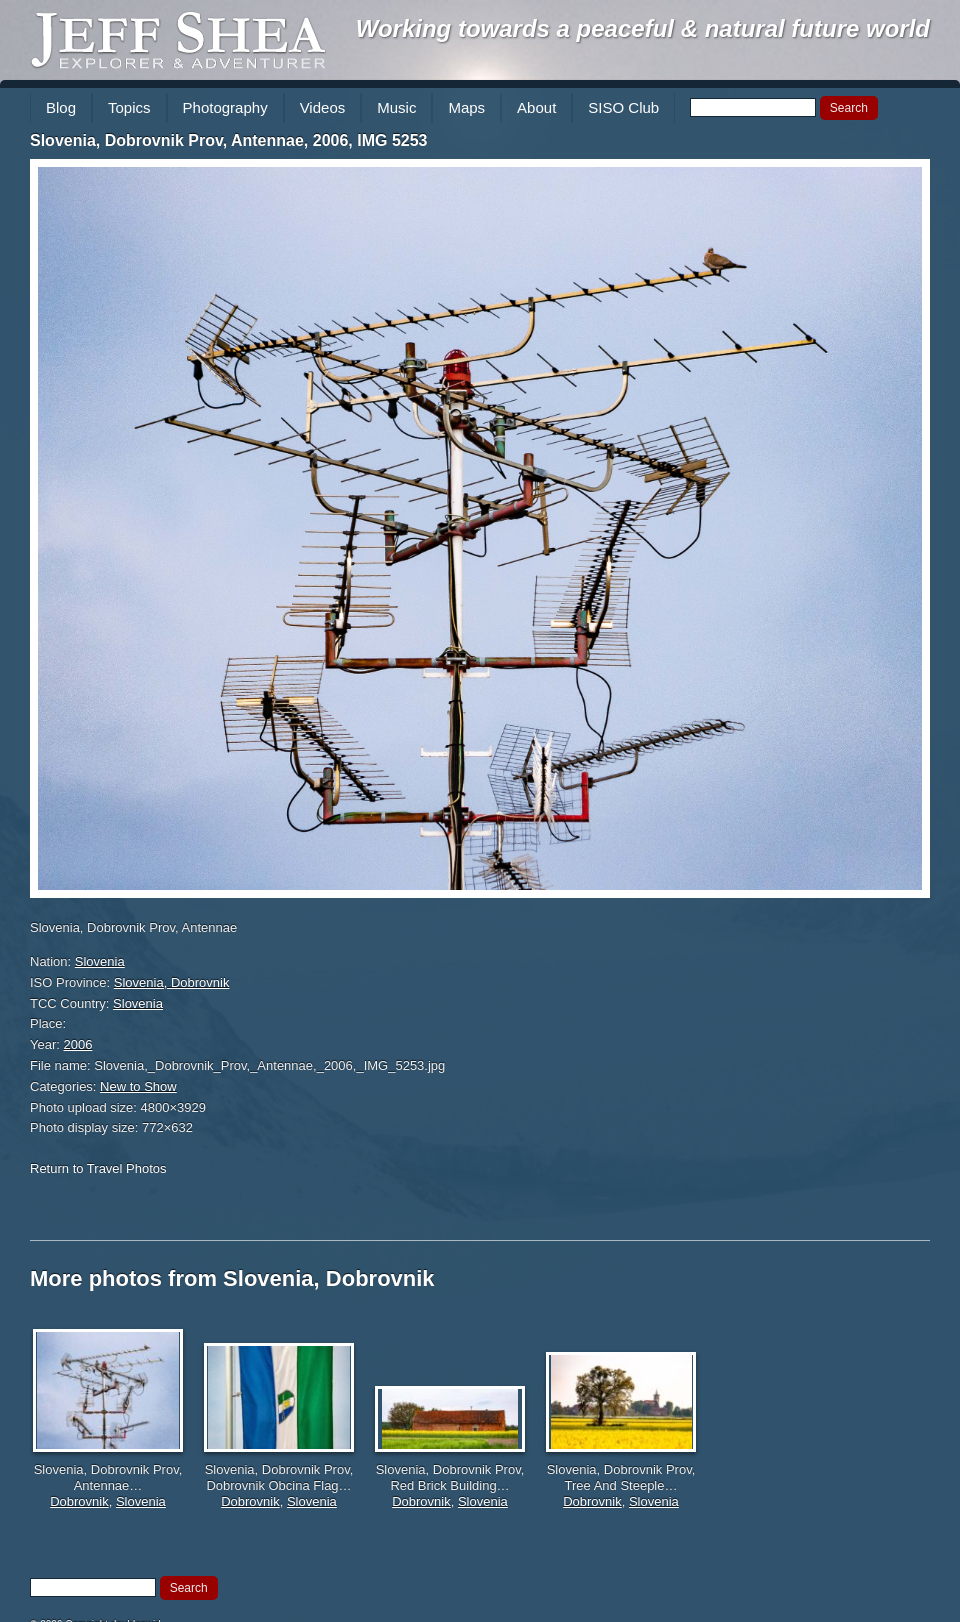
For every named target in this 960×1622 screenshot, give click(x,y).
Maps (466, 107)
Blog (61, 107)
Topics (129, 107)
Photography (225, 107)
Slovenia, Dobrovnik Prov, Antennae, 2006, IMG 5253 (228, 140)
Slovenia (100, 961)
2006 (78, 1044)
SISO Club (623, 107)
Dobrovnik (79, 1501)
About (536, 107)
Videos (323, 107)
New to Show (138, 1086)
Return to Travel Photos (98, 1168)
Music (396, 107)
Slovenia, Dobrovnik (172, 982)
